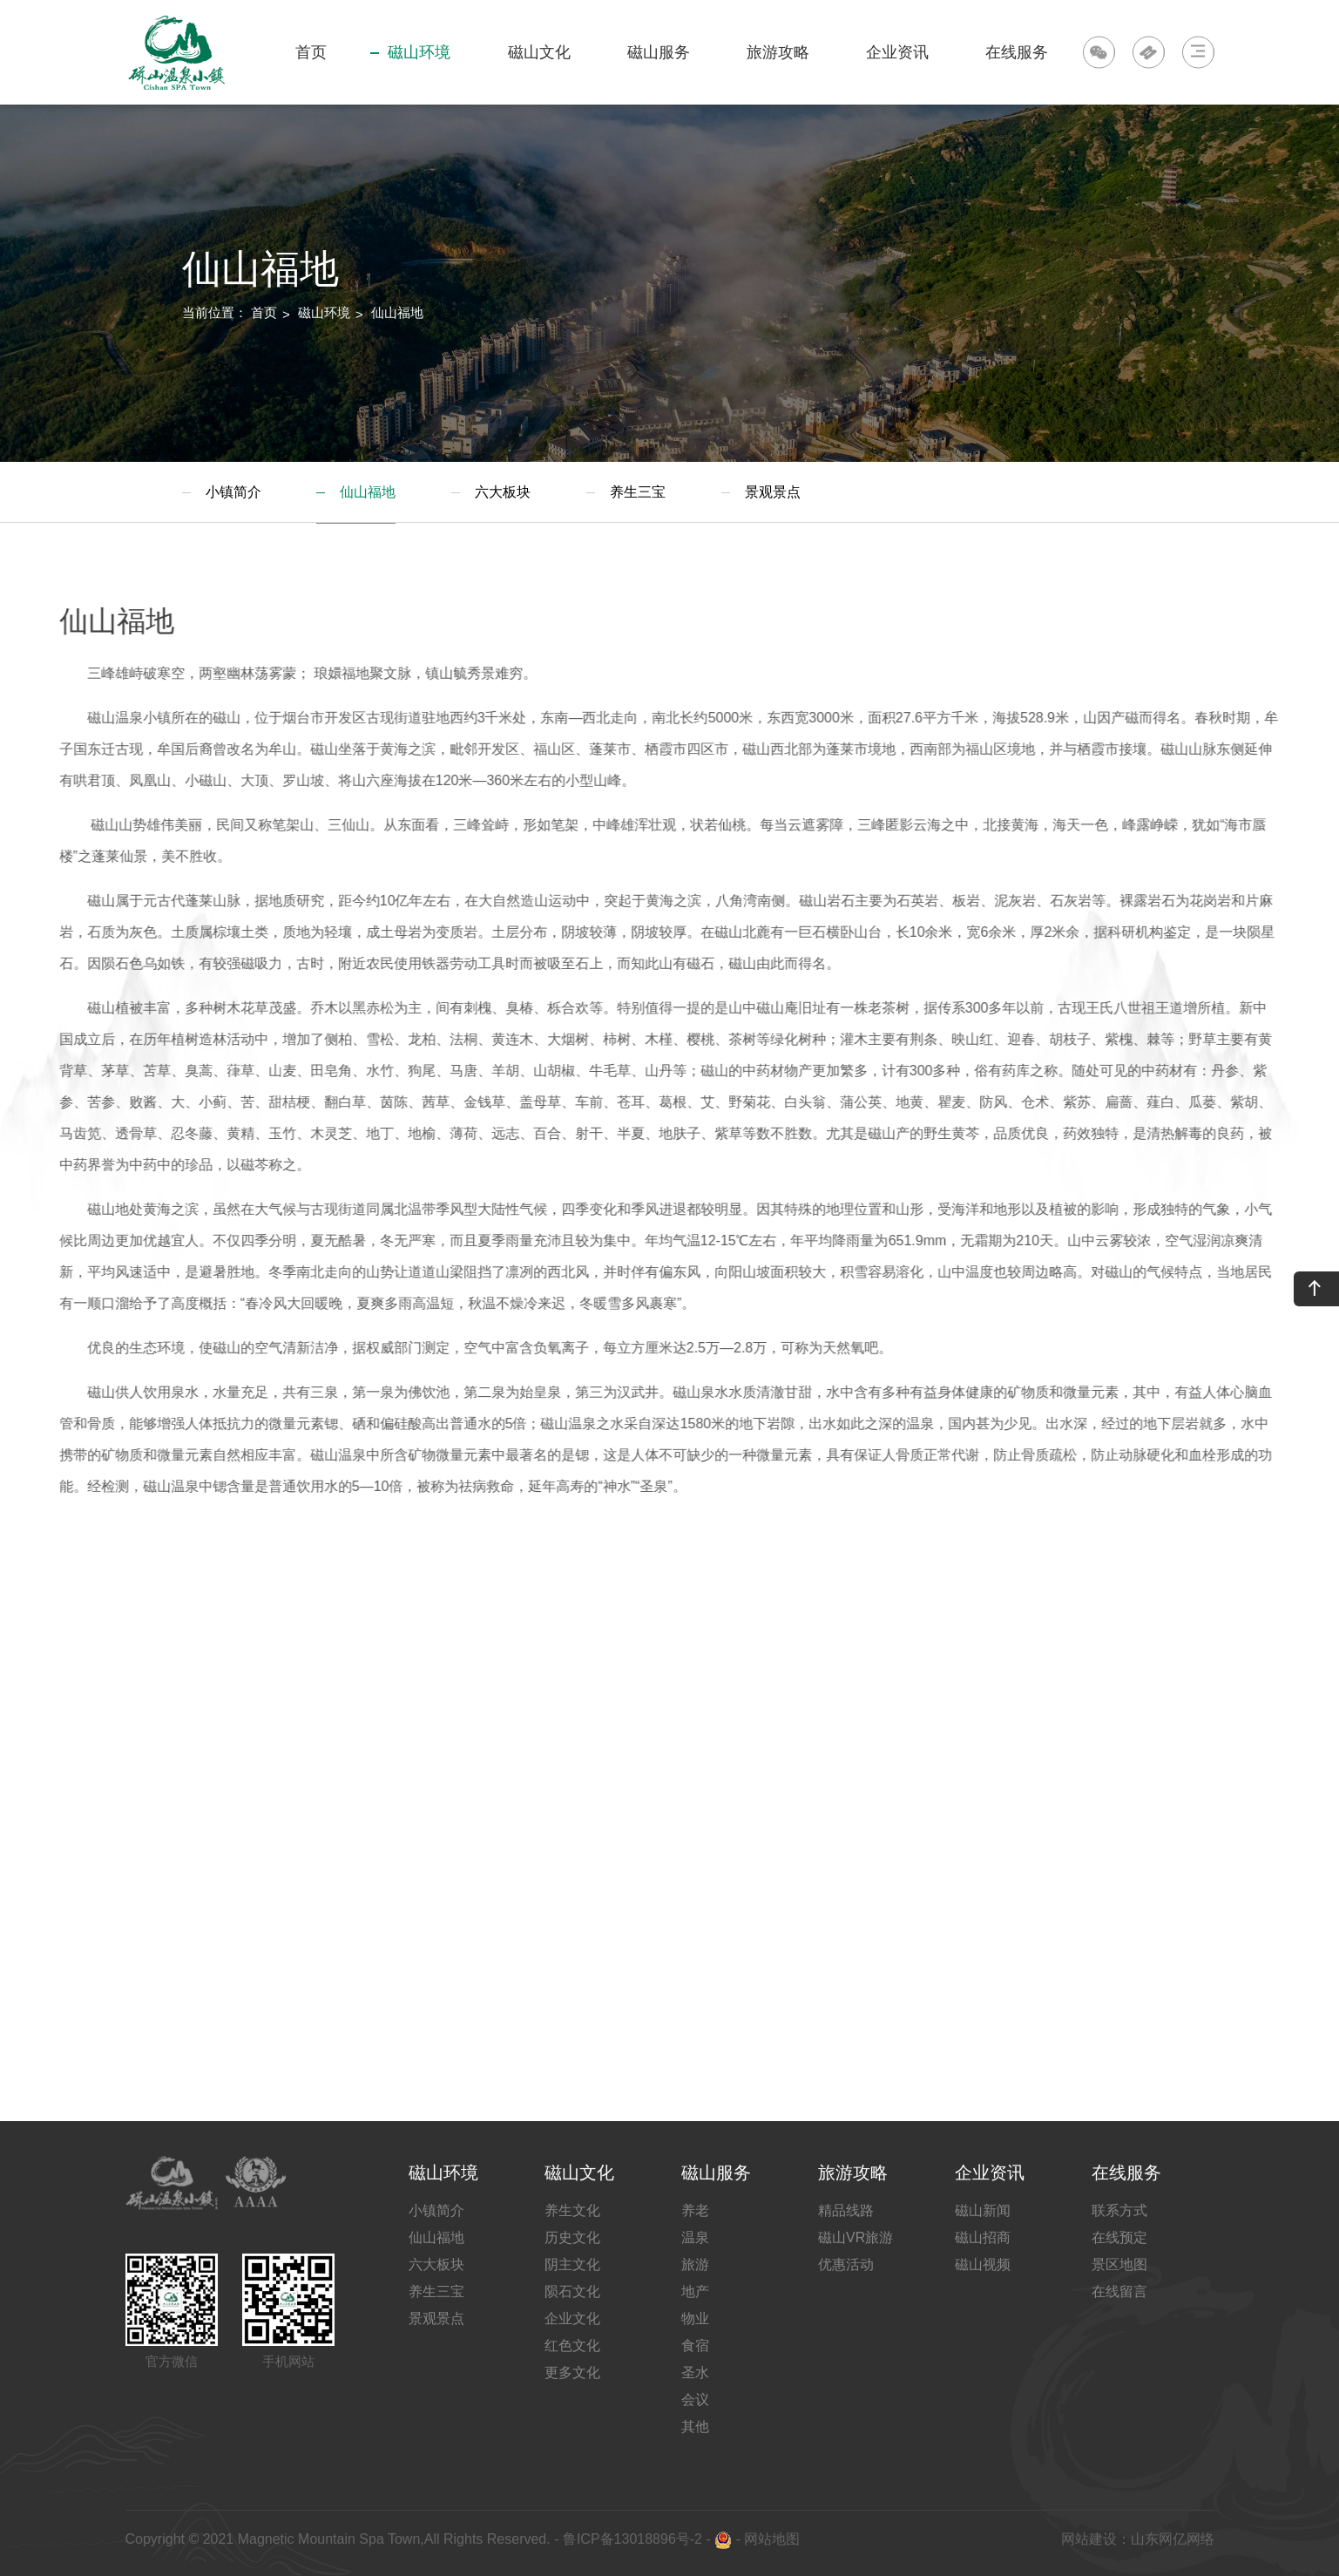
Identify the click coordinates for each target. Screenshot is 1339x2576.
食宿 (695, 2345)
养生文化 (572, 2210)
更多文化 (572, 2372)
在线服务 (1014, 74)
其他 (695, 2426)
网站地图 (772, 2539)
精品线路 (846, 2210)
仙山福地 (397, 312)
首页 (311, 52)
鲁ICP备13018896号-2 (630, 2539)
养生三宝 (638, 492)
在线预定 (1119, 2237)
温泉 (695, 2237)
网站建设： (1096, 2539)
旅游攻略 (775, 74)
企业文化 (572, 2318)
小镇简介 (233, 492)
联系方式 (1119, 2210)
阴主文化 (572, 2264)
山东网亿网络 (1172, 2539)
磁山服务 (656, 74)
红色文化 (572, 2345)
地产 (695, 2291)
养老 (695, 2210)
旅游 (695, 2264)
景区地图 (1119, 2264)
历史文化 (572, 2237)
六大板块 (503, 492)
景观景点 (773, 492)
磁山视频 (983, 2264)
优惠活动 (846, 2264)
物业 (695, 2318)
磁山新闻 (983, 2210)
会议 (695, 2399)
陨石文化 (572, 2291)
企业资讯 (895, 74)
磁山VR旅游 (855, 2237)
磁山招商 (983, 2237)
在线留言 (1119, 2291)
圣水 (695, 2372)
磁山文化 (537, 74)
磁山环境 (410, 74)
